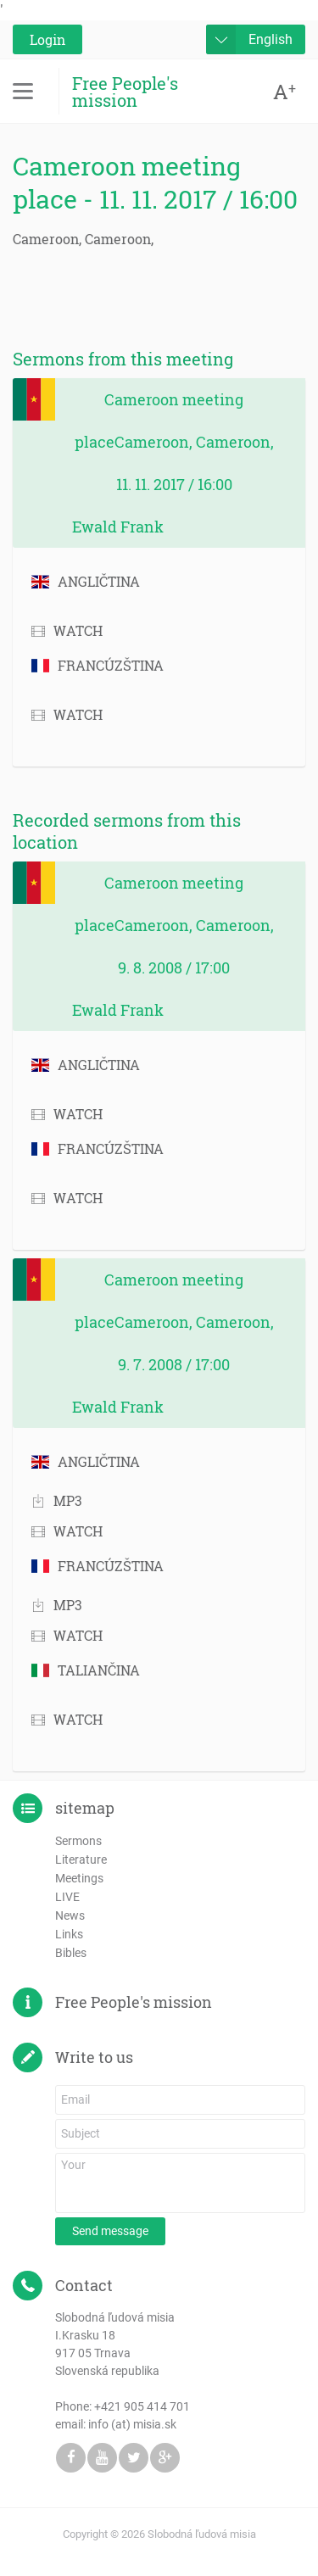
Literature (81, 1859)
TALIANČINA (85, 1670)
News (70, 1915)
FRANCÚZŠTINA (97, 665)
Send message (110, 2231)
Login (47, 39)
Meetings (79, 1878)
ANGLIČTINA (85, 581)
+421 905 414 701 (142, 2406)
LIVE (67, 1897)
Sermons (78, 1841)
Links (69, 1934)
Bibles (70, 1953)
